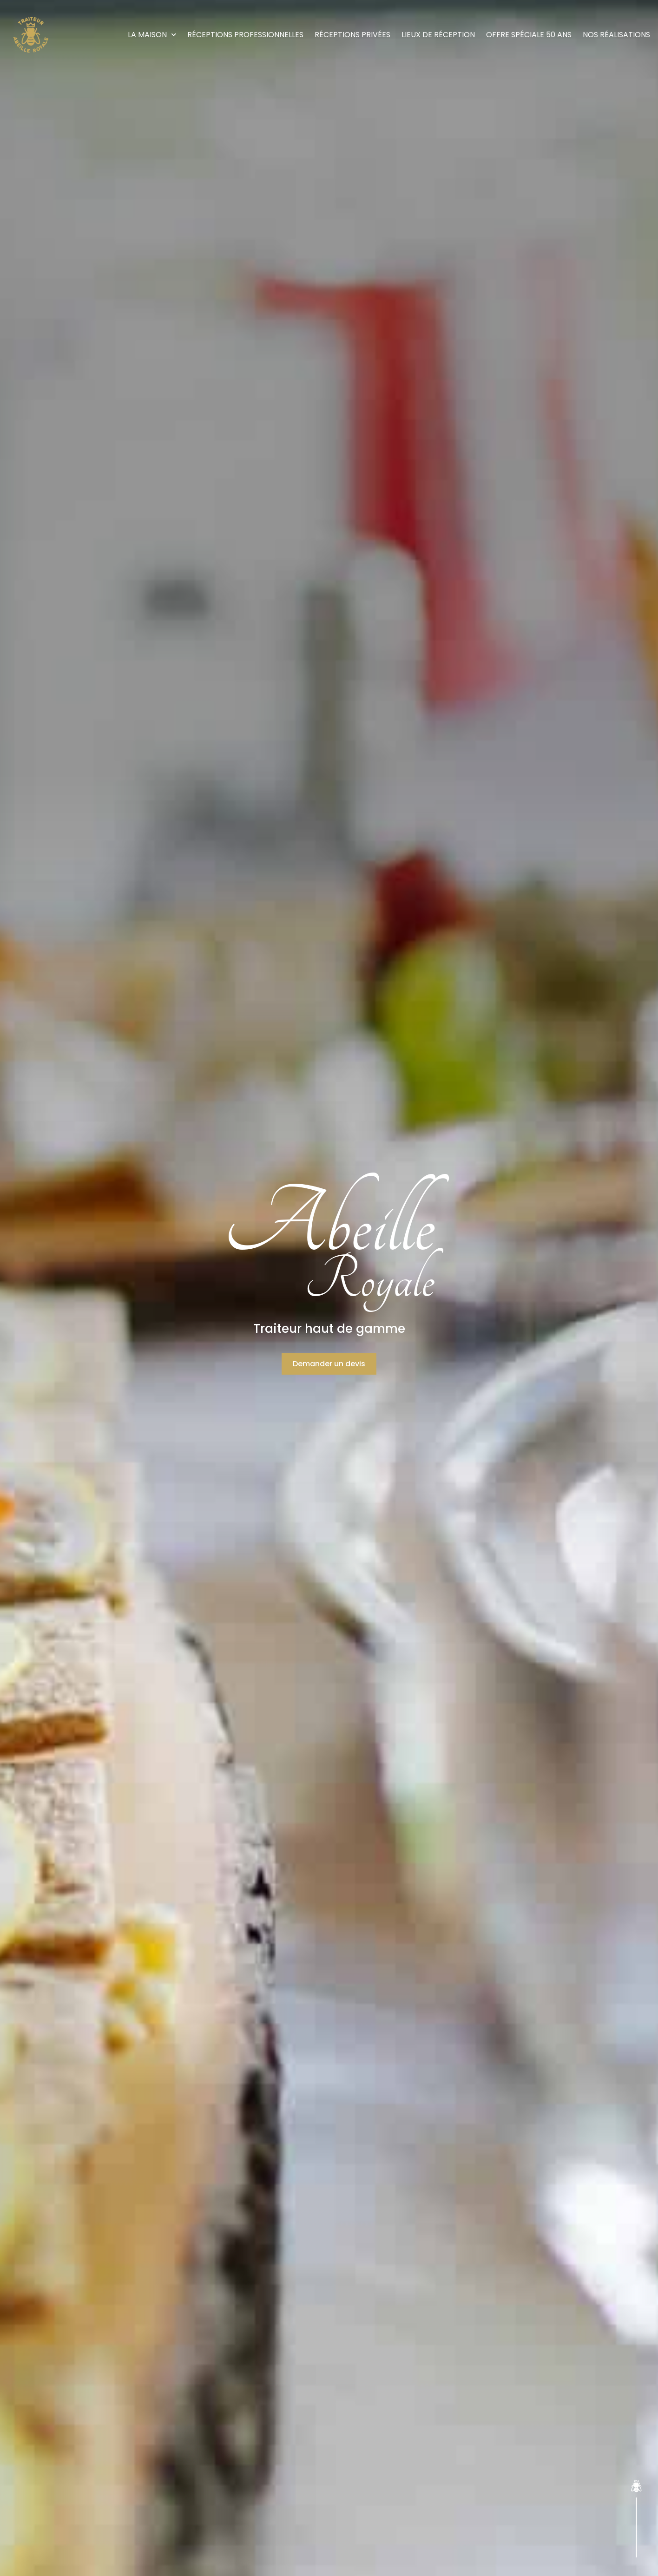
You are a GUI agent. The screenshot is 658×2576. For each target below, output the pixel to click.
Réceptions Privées (352, 34)
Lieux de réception (438, 34)
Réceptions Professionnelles (245, 34)
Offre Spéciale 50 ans (529, 34)
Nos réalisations (616, 34)
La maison (152, 34)
